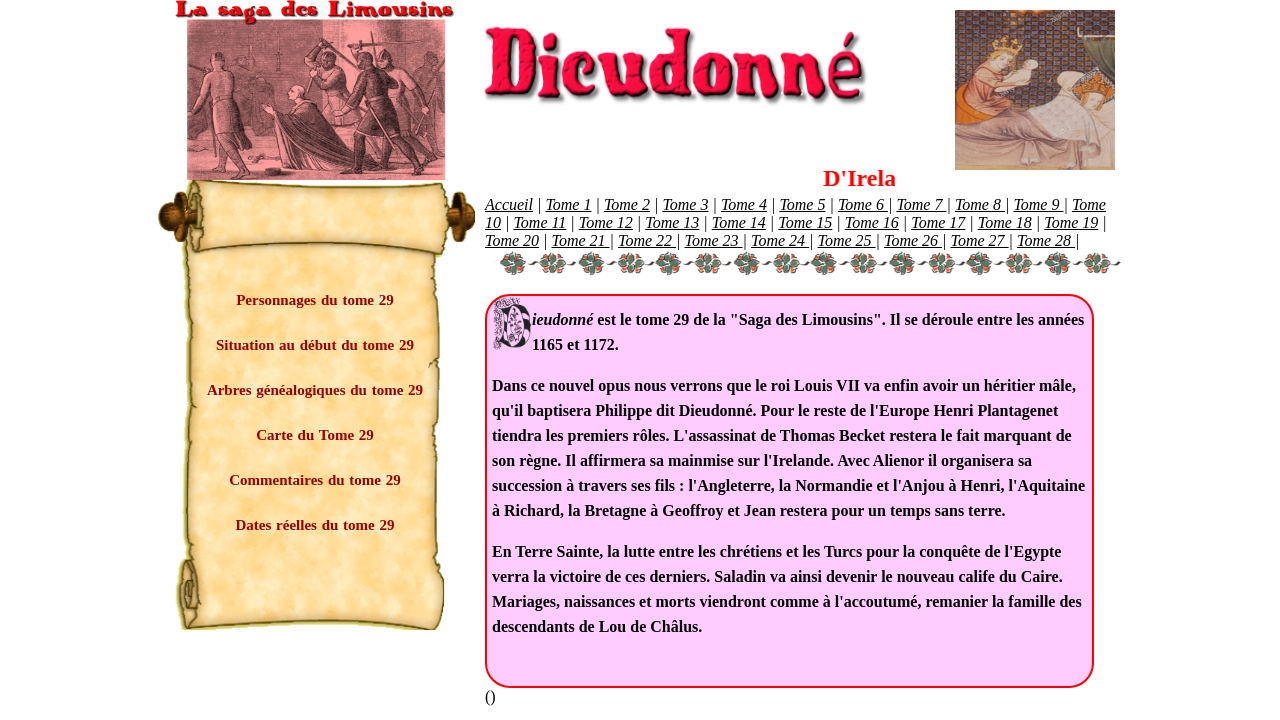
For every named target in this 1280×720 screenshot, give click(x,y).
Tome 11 (539, 222)
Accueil (509, 204)
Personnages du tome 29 (315, 300)
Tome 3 (685, 204)
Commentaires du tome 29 (314, 480)
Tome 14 (739, 222)
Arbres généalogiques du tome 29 (315, 390)
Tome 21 (581, 240)
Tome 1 (568, 204)
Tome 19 (1071, 222)
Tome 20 (512, 240)
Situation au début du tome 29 (315, 345)
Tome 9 (1038, 204)
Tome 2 (627, 204)
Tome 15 (805, 222)
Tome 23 (714, 240)
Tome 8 (980, 204)
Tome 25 (847, 240)
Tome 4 (744, 204)
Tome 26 (913, 240)
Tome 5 (802, 204)
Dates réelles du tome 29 (315, 525)
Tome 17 (938, 222)
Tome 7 (921, 204)
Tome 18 (1005, 222)
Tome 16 (872, 222)
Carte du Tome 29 (315, 435)
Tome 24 (780, 240)
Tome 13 (672, 222)
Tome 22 (647, 240)
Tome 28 (1046, 240)
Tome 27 (980, 240)
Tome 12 (606, 222)
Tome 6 (863, 204)
